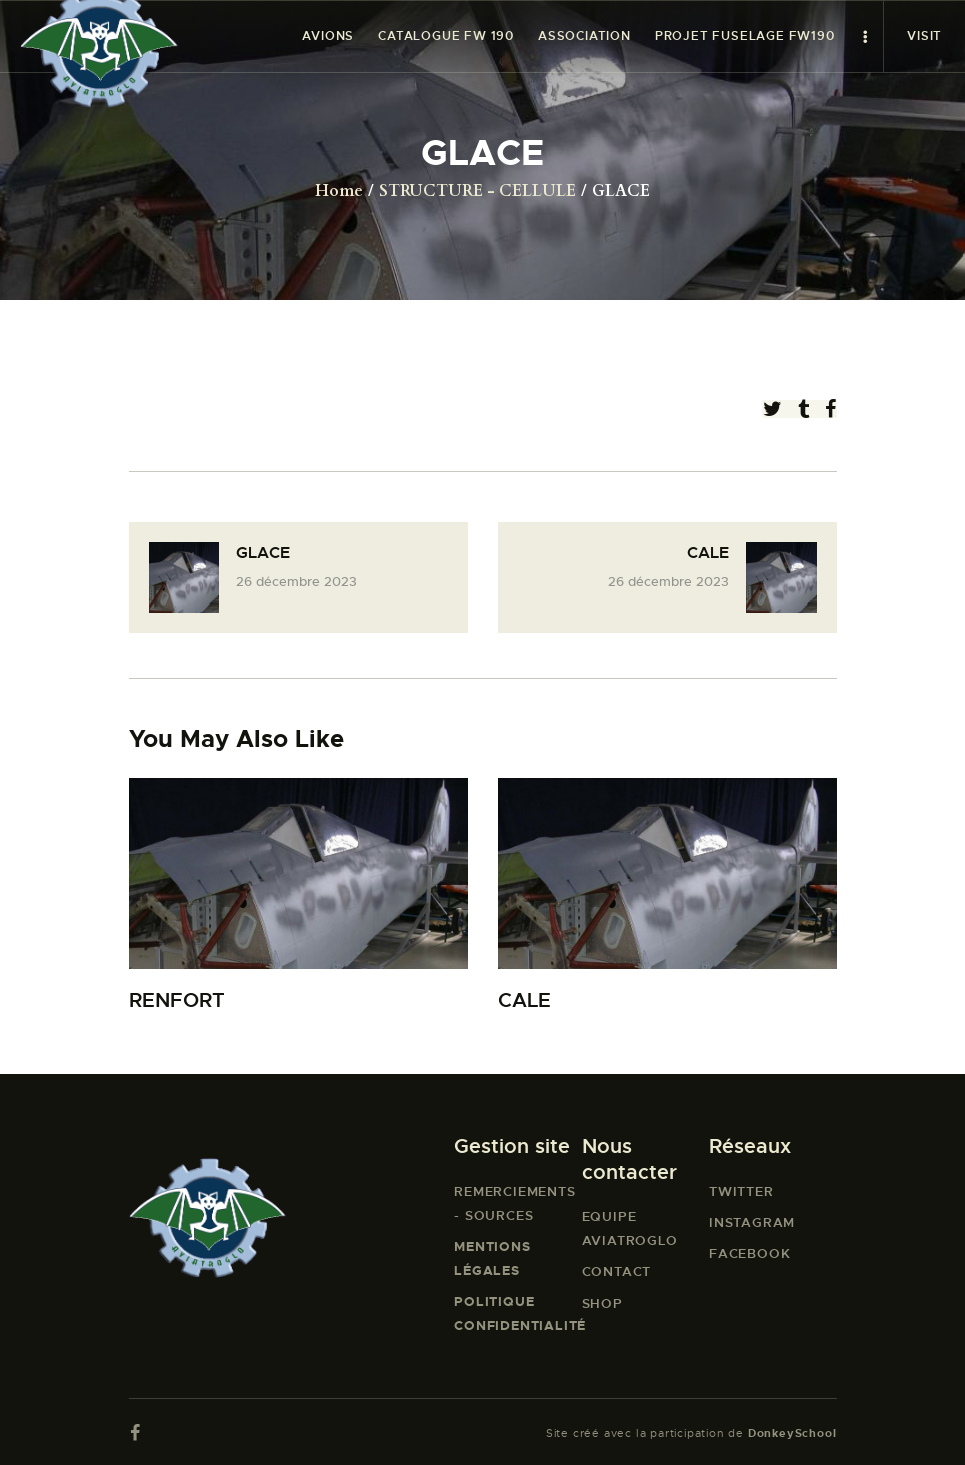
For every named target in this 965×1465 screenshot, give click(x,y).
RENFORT (177, 1000)
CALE (524, 1000)
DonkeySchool (792, 1433)
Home (339, 191)
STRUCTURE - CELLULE (477, 191)
